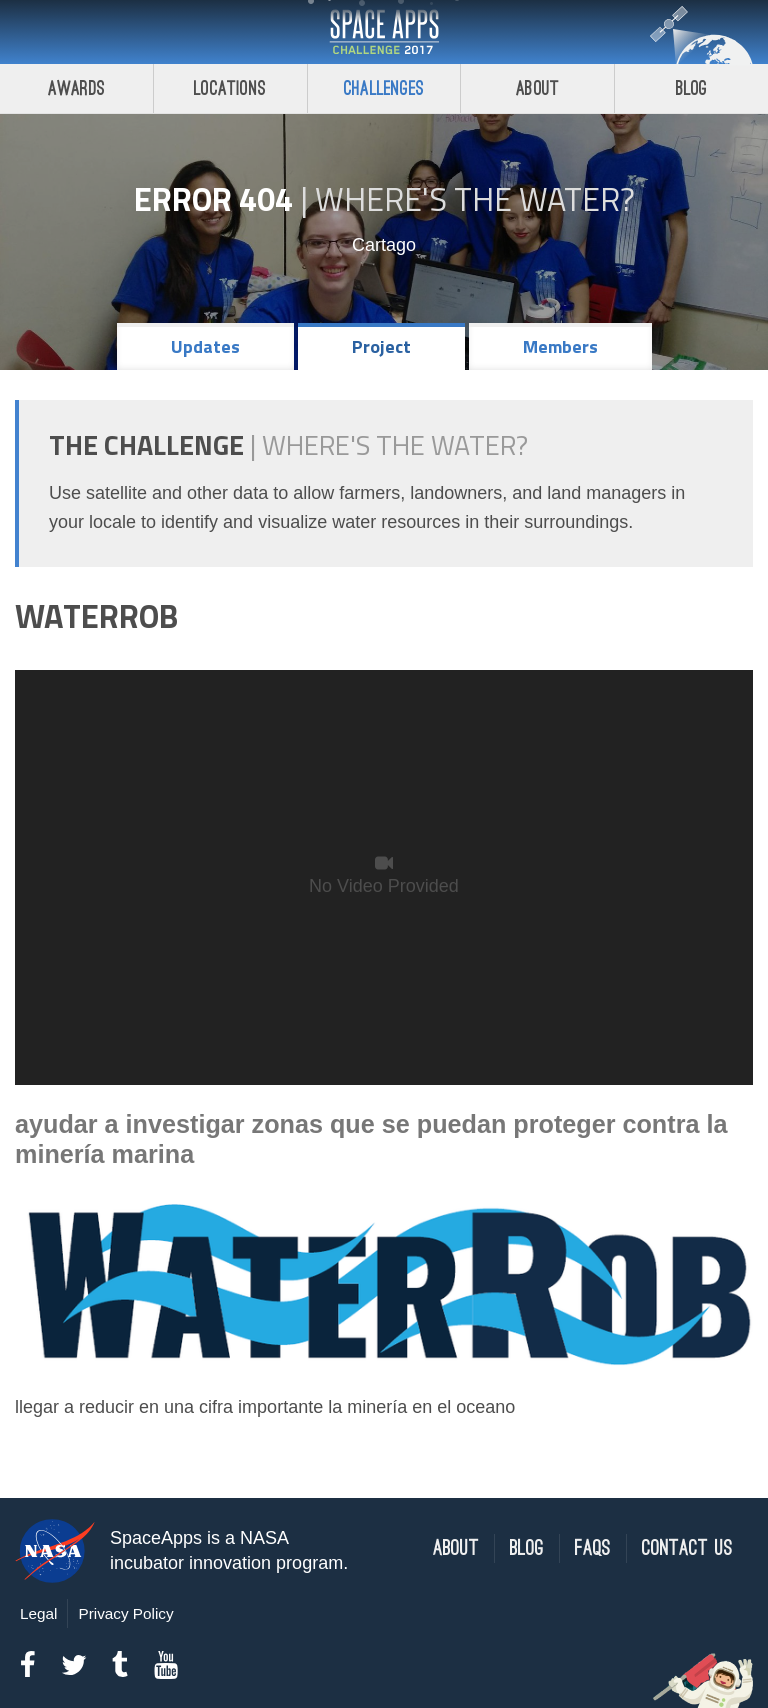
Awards (76, 88)
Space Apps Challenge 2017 (384, 32)
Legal (38, 1613)
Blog (692, 88)
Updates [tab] (205, 346)
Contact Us (687, 1548)
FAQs (593, 1548)
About (537, 88)
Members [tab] (560, 346)
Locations (230, 88)
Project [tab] (381, 346)
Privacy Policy (125, 1613)
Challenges (384, 88)
